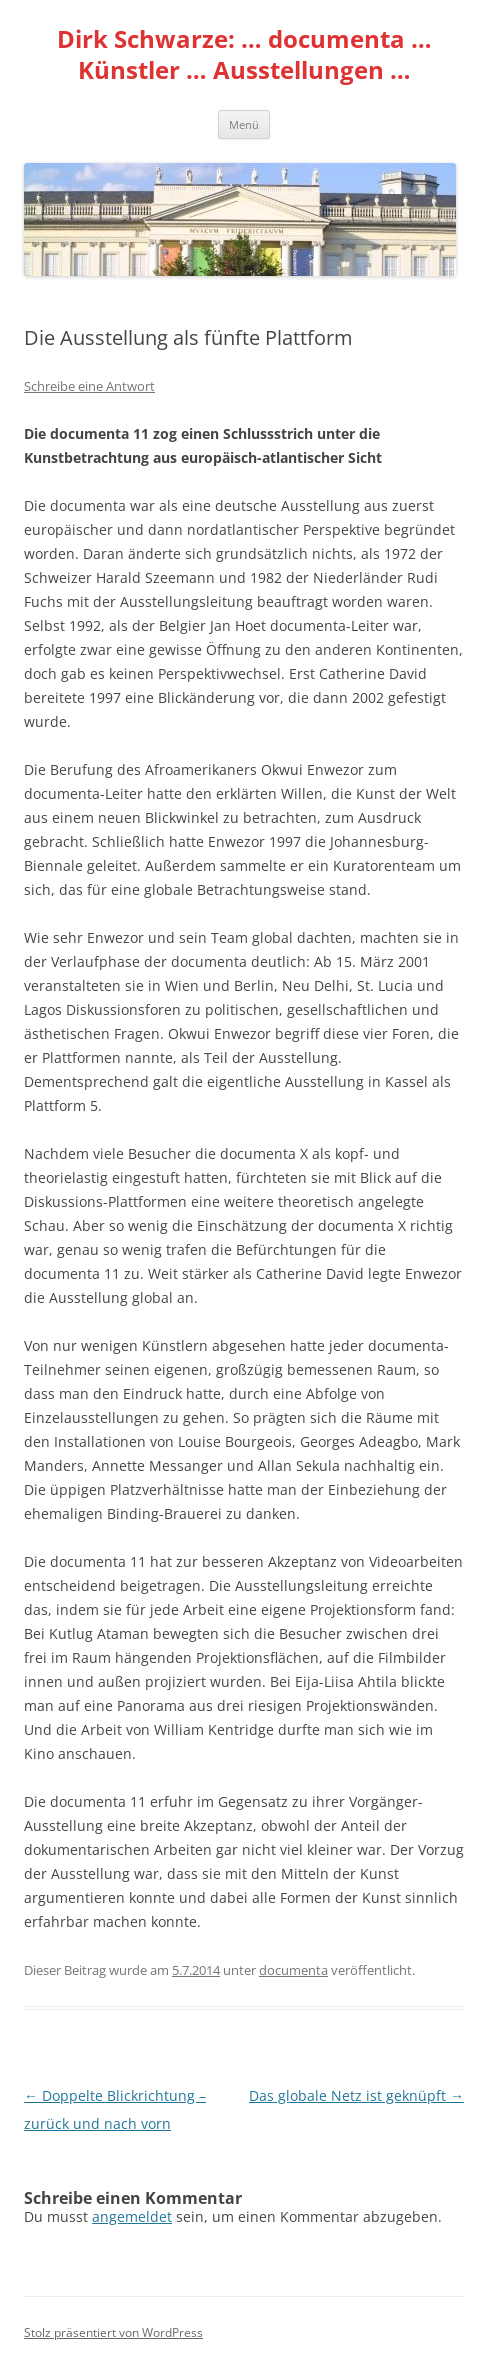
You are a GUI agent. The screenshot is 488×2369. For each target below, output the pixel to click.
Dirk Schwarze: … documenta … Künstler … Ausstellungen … (244, 55)
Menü (244, 124)
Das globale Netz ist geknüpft (356, 2095)
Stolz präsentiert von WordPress (113, 2332)
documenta (293, 1970)
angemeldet (132, 2216)
